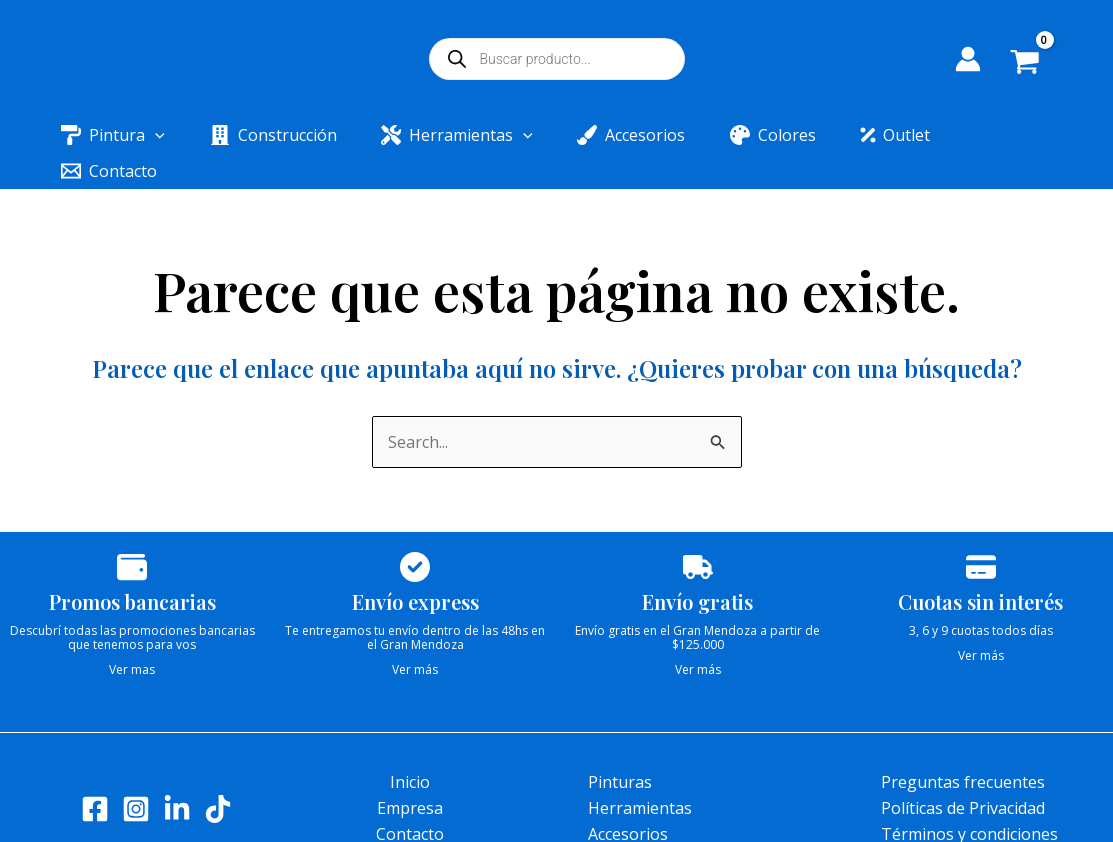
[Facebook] (95, 773)
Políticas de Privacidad (963, 772)
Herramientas (640, 772)
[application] (164, 135)
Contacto (410, 798)
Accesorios (628, 798)
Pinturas (620, 746)
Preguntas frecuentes (963, 746)
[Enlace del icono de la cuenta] (968, 59)
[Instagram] (136, 773)
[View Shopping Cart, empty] (1039, 64)
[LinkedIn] (177, 773)
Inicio (410, 746)
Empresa (410, 772)
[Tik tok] (218, 773)
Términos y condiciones (969, 798)
